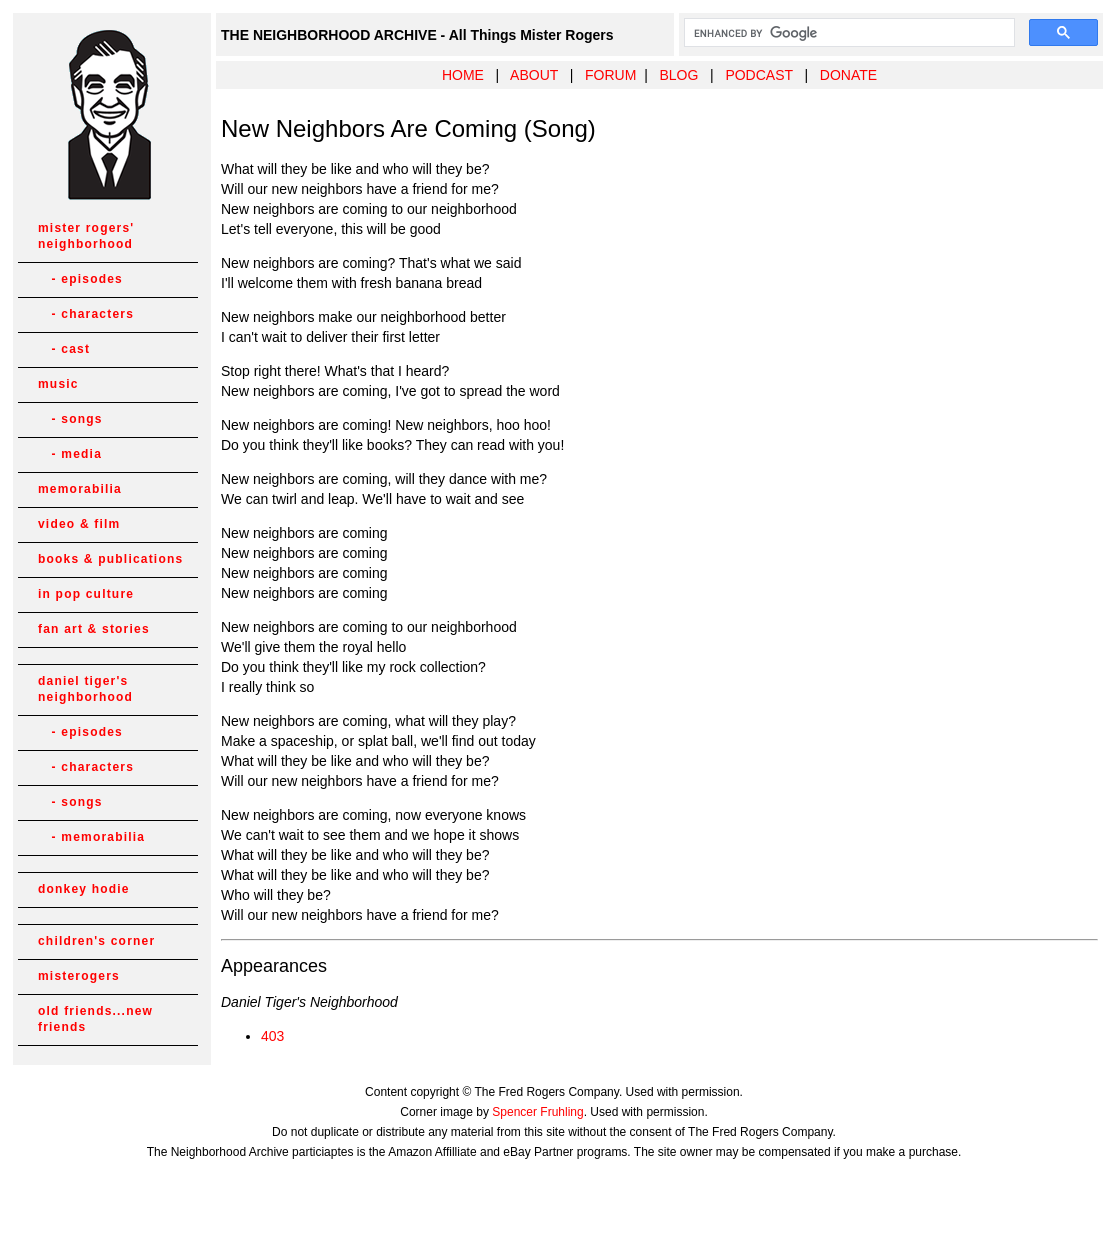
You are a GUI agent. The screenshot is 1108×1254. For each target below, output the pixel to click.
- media (70, 454)
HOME (463, 75)
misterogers (79, 976)
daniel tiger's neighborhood (85, 689)
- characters (86, 314)
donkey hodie (84, 889)
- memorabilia (91, 837)
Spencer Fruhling (537, 1112)
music (58, 384)
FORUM (610, 75)
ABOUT (534, 75)
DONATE (848, 75)
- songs (70, 419)
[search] (847, 33)
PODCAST (758, 75)
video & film (79, 524)
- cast (64, 349)
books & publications (110, 559)
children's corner (96, 941)
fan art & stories (94, 629)
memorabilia (80, 489)
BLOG (678, 75)
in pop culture (86, 594)
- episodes (80, 279)
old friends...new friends (95, 1019)
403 (272, 1036)
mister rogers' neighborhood (86, 236)
